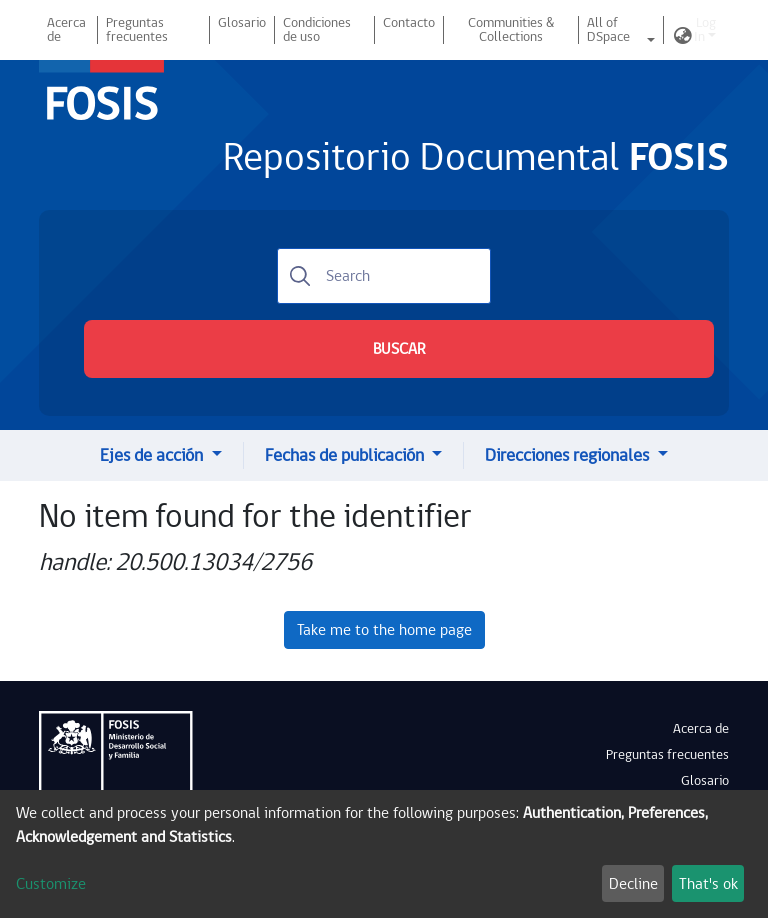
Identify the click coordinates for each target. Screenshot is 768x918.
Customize (51, 884)
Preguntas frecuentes (137, 30)
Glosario (242, 23)
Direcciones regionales (569, 455)
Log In (705, 30)
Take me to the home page (384, 630)
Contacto (409, 23)
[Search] (384, 276)
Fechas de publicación (346, 455)
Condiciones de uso (317, 30)
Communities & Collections (511, 30)
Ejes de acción (153, 455)
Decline (633, 884)
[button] (683, 37)
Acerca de (66, 30)
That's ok (708, 884)
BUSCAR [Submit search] (399, 349)
